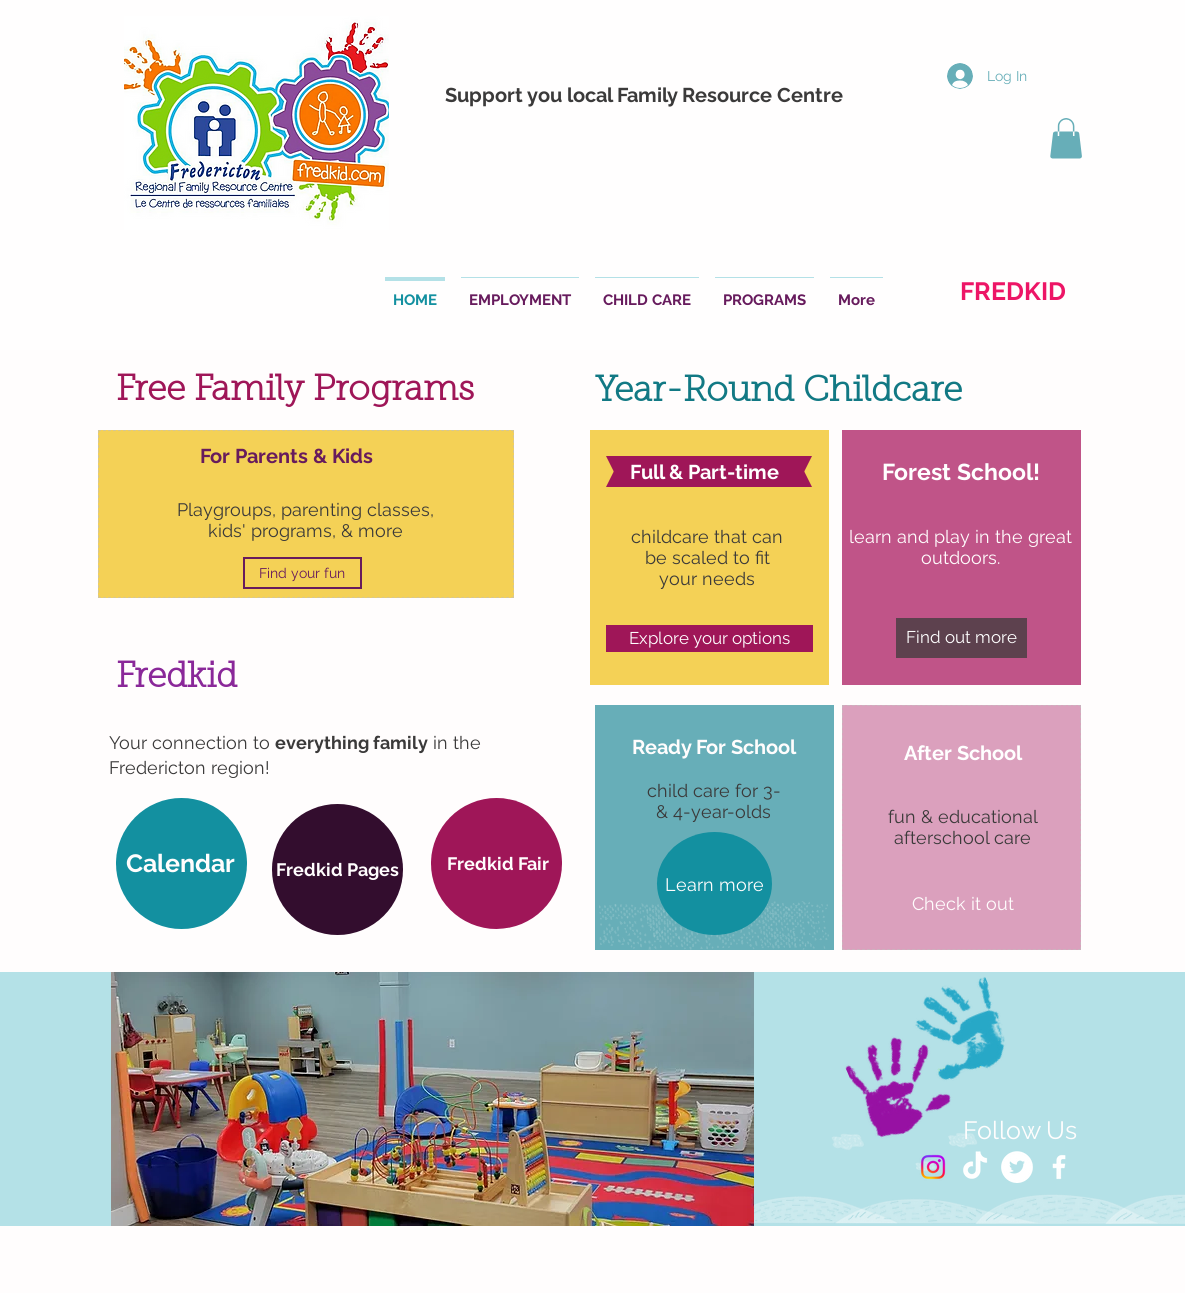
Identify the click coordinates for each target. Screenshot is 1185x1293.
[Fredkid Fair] (498, 863)
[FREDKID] (1013, 291)
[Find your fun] (302, 573)
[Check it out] (963, 904)
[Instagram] (933, 1167)
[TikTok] (975, 1167)
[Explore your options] (709, 638)
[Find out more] (961, 638)
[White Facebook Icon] (1059, 1167)
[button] (1066, 138)
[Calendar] (181, 863)
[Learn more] (714, 885)
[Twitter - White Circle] (1017, 1167)
